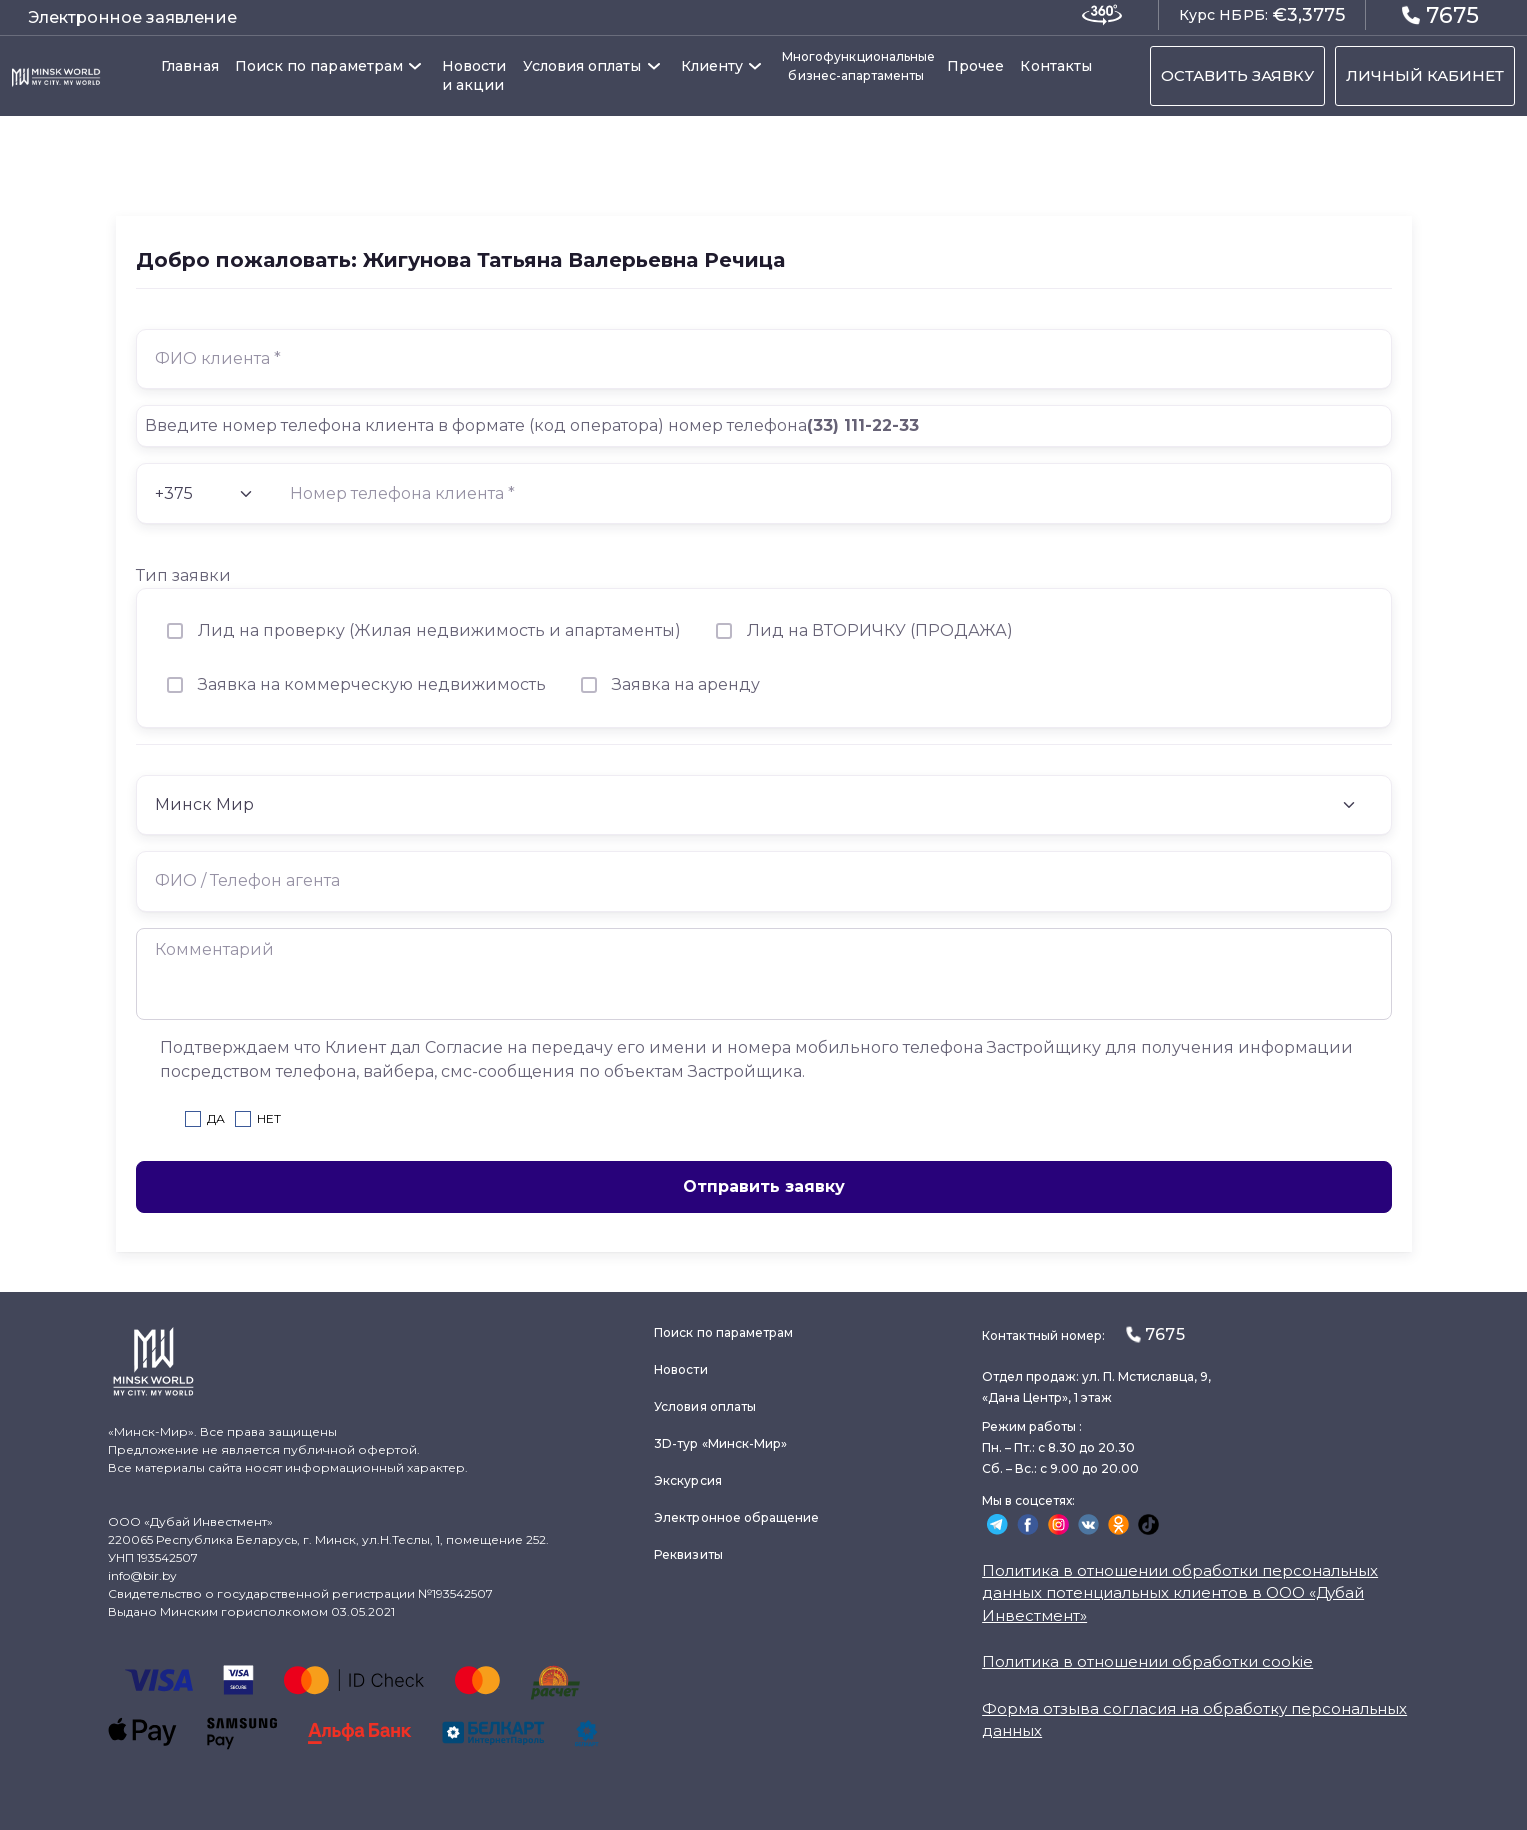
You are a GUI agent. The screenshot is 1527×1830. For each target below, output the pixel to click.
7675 (1440, 14)
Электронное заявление (132, 17)
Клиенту (712, 66)
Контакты (1056, 66)
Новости (680, 1369)
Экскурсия (688, 1480)
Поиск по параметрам (319, 66)
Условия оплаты (582, 66)
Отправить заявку (764, 1186)
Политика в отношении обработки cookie (1147, 1661)
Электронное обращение (736, 1517)
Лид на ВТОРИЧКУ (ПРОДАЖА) (880, 630)
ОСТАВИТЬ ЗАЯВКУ (1237, 75)
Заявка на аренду (686, 684)
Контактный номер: (1083, 1334)
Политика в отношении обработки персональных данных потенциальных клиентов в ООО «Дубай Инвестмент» (1180, 1593)
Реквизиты (688, 1554)
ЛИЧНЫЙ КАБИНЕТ (1425, 75)
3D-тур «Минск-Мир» (720, 1443)
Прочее (975, 66)
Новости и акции (474, 75)
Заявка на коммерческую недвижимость (372, 684)
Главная (190, 66)
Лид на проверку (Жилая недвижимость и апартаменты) (439, 630)
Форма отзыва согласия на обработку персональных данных (1194, 1720)
